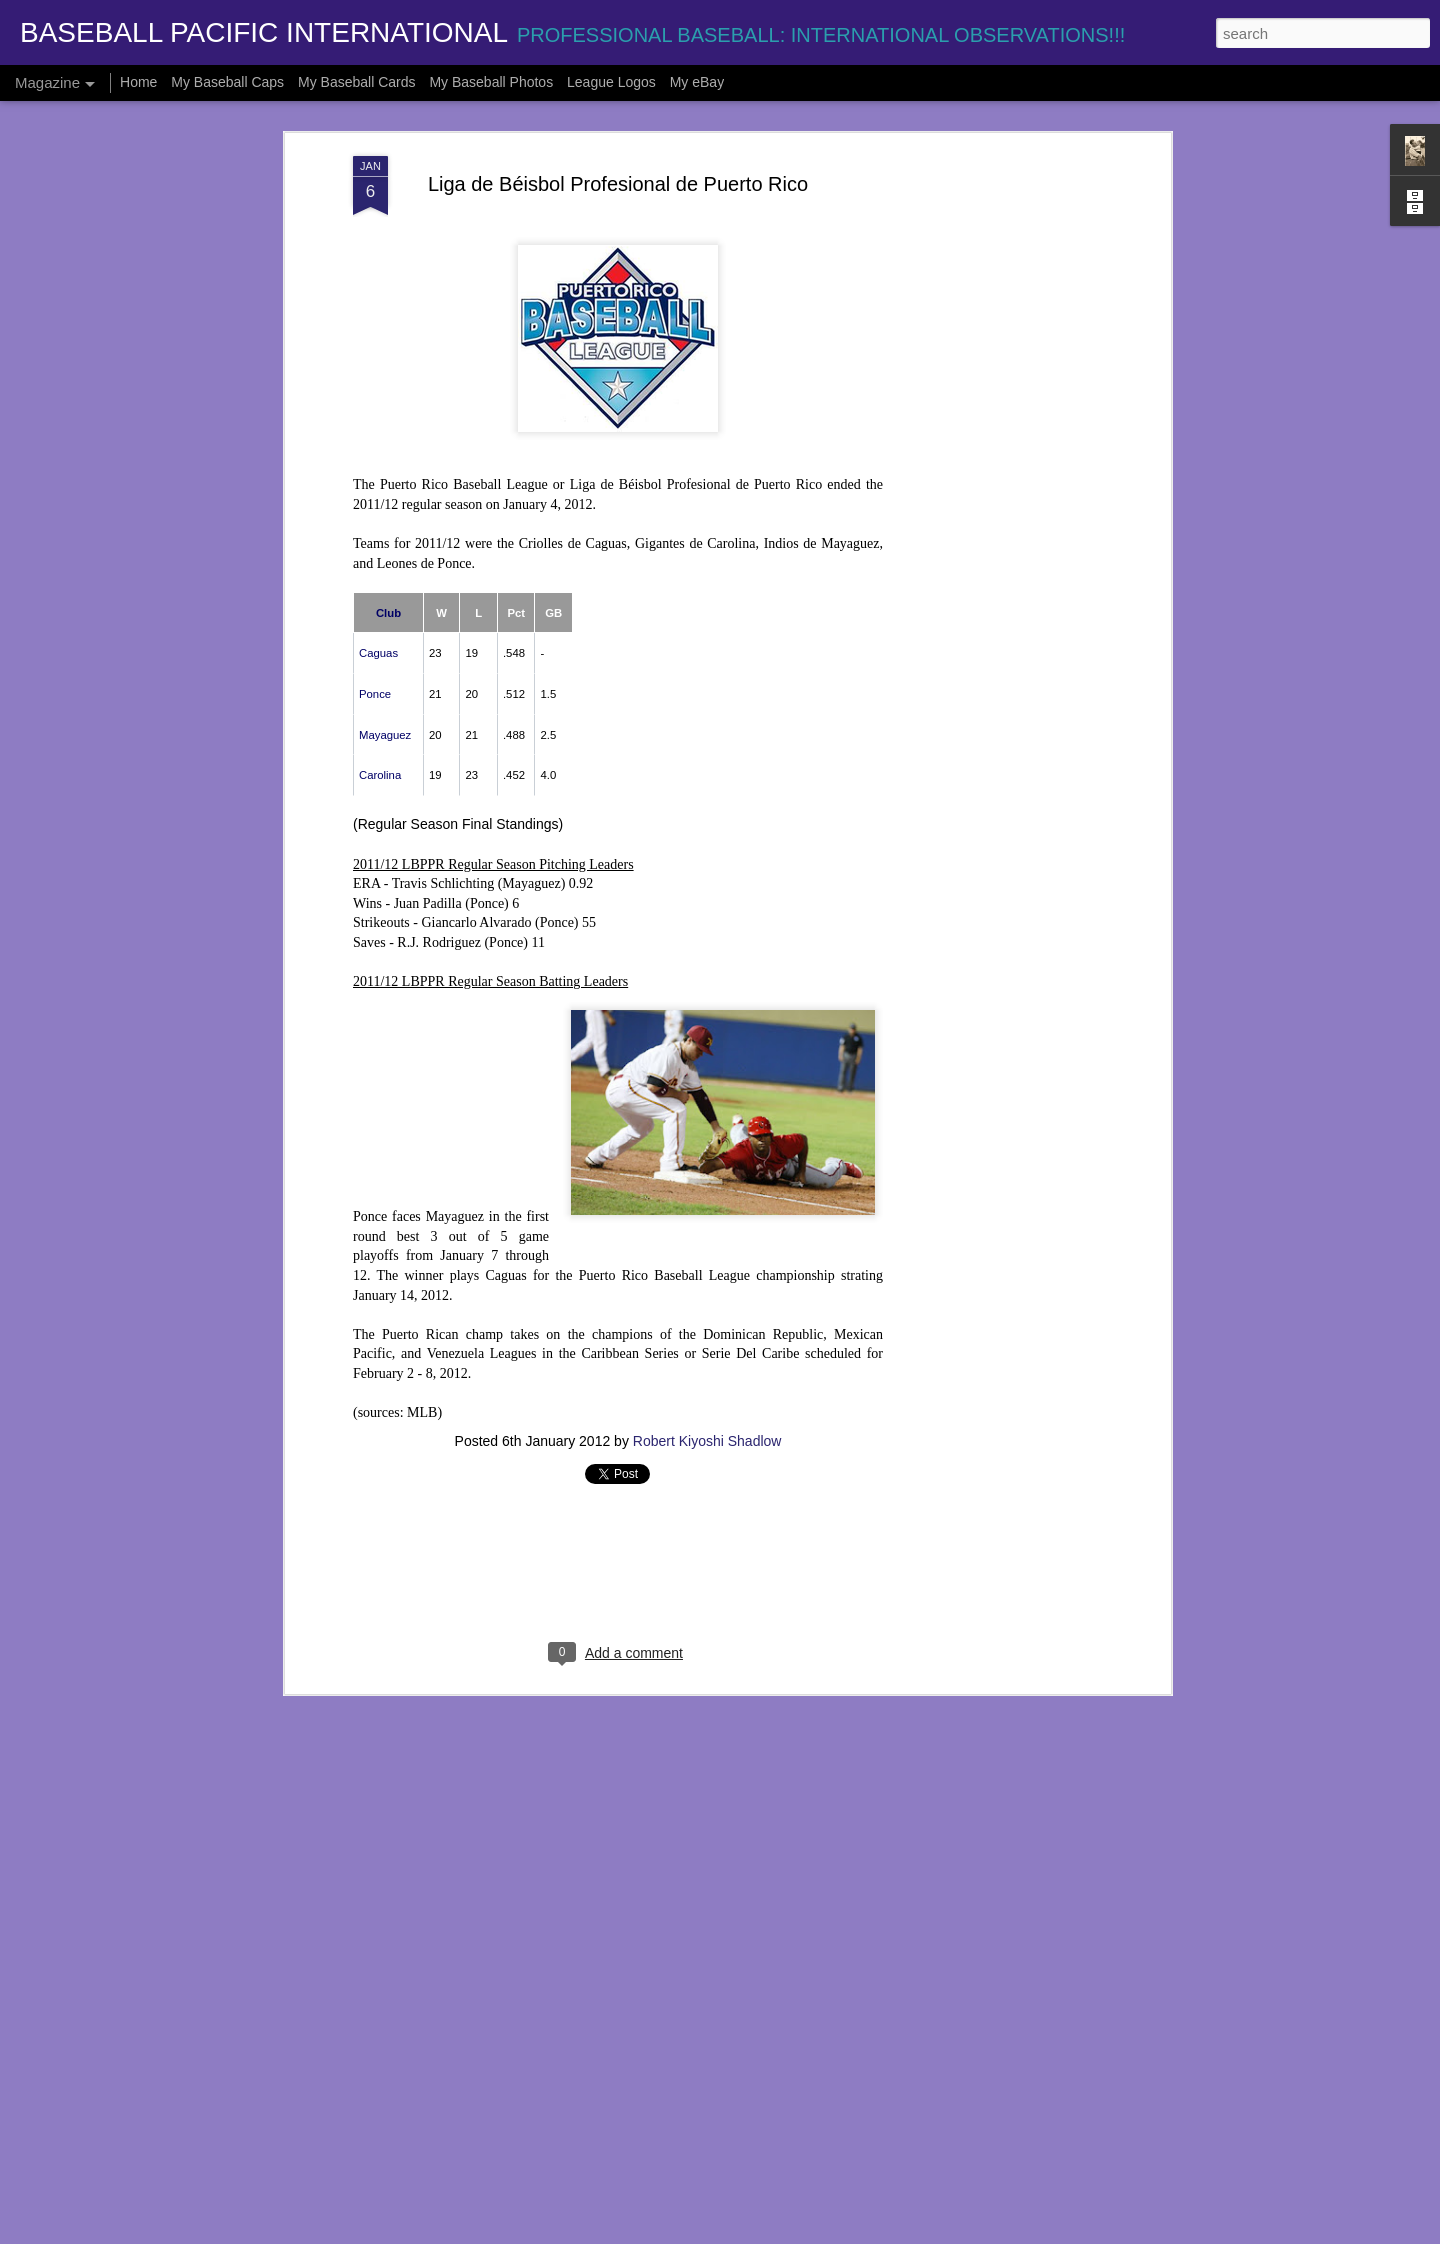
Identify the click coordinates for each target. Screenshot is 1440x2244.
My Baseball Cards (357, 82)
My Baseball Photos (491, 82)
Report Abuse (841, 2233)
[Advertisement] (993, 432)
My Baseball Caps (227, 82)
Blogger (783, 2233)
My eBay (697, 82)
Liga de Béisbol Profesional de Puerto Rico (618, 145)
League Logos (611, 82)
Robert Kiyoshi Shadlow (707, 1402)
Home (138, 82)
